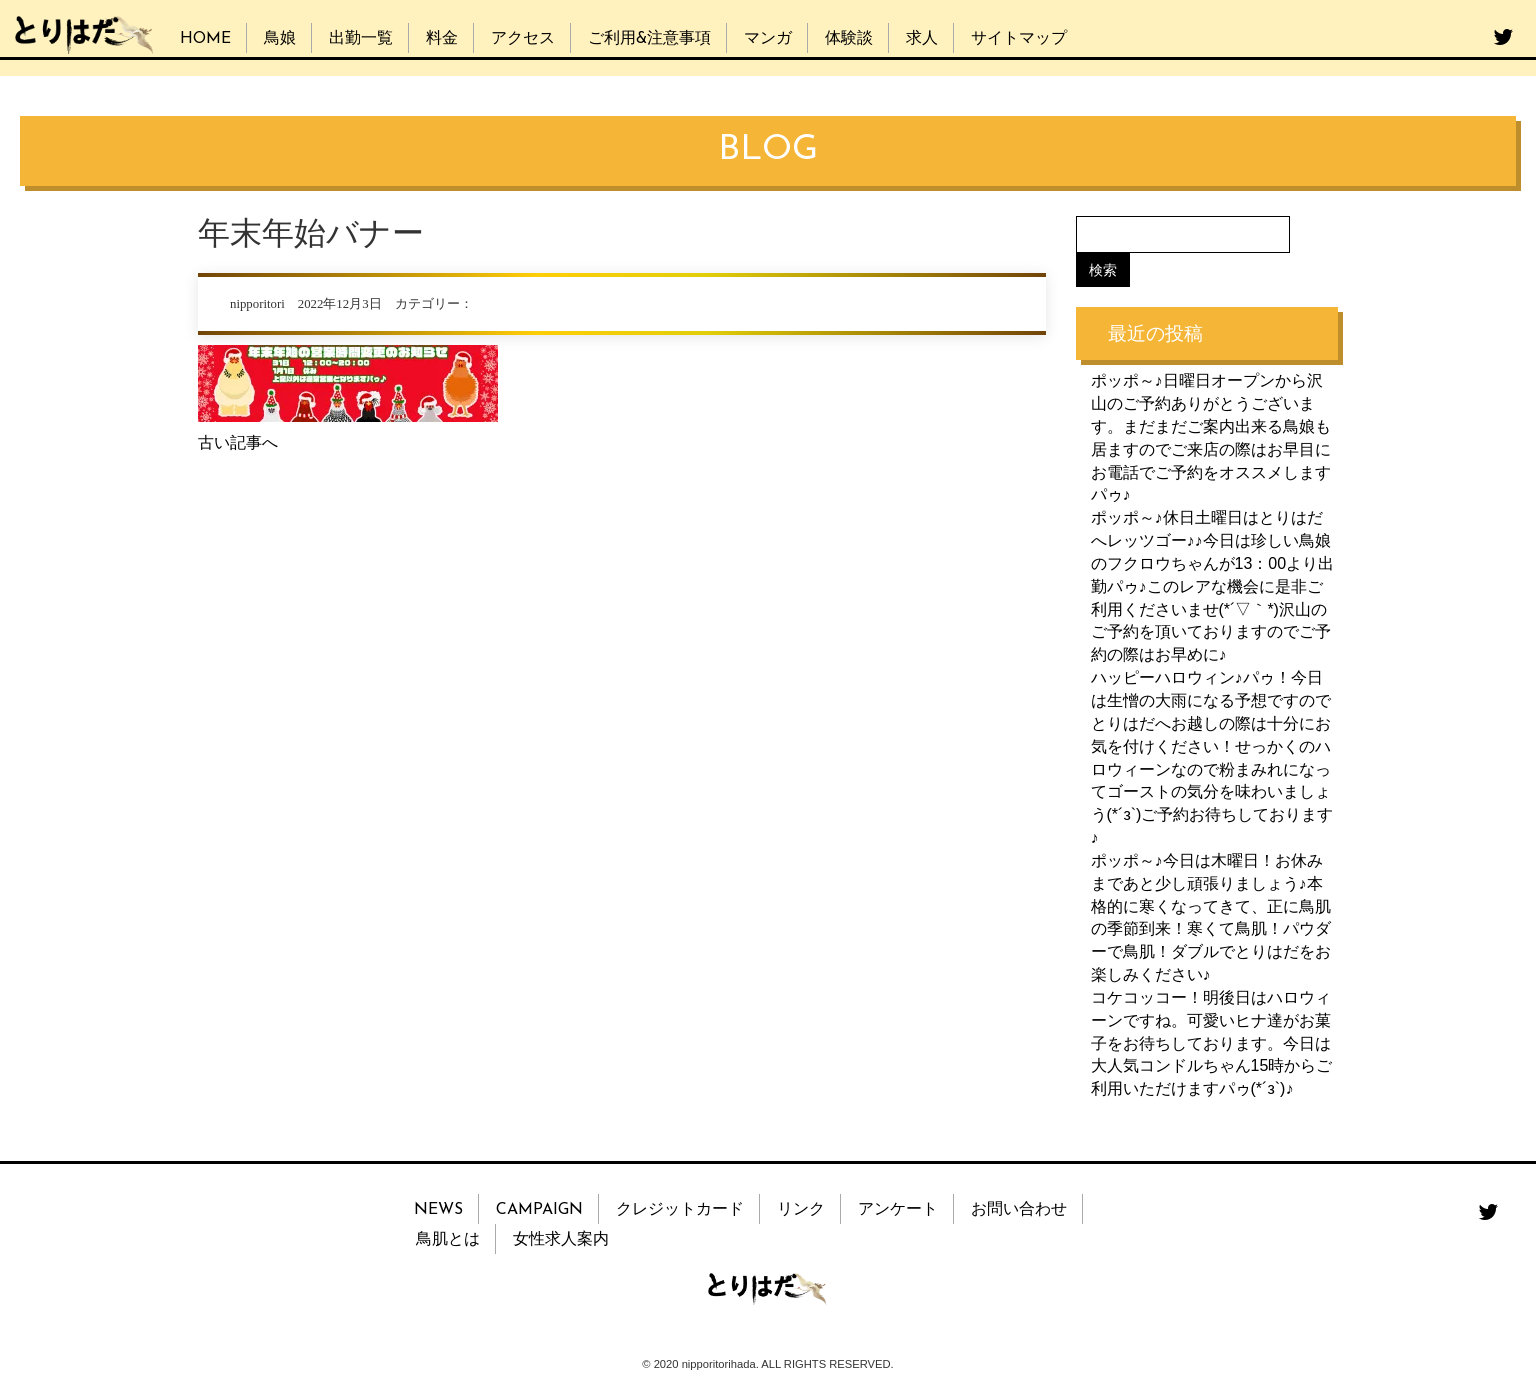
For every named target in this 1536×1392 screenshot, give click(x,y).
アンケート (898, 1210)
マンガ (768, 39)
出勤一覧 (361, 39)
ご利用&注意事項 (649, 39)
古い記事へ (238, 442)
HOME (205, 39)
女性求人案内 (561, 1240)
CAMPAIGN (539, 1210)
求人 (922, 39)
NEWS (438, 1210)
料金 (442, 39)
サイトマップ (1019, 39)
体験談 (849, 39)
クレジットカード (680, 1210)
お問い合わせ (1019, 1210)
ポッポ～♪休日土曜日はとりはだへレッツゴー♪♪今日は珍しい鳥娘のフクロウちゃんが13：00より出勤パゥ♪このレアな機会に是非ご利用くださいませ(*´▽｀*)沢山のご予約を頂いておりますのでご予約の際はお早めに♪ (1213, 586)
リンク (801, 1210)
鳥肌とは (448, 1240)
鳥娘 (280, 39)
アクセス (523, 39)
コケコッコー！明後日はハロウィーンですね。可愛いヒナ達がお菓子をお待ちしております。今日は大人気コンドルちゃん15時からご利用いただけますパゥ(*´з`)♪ (1212, 1043)
